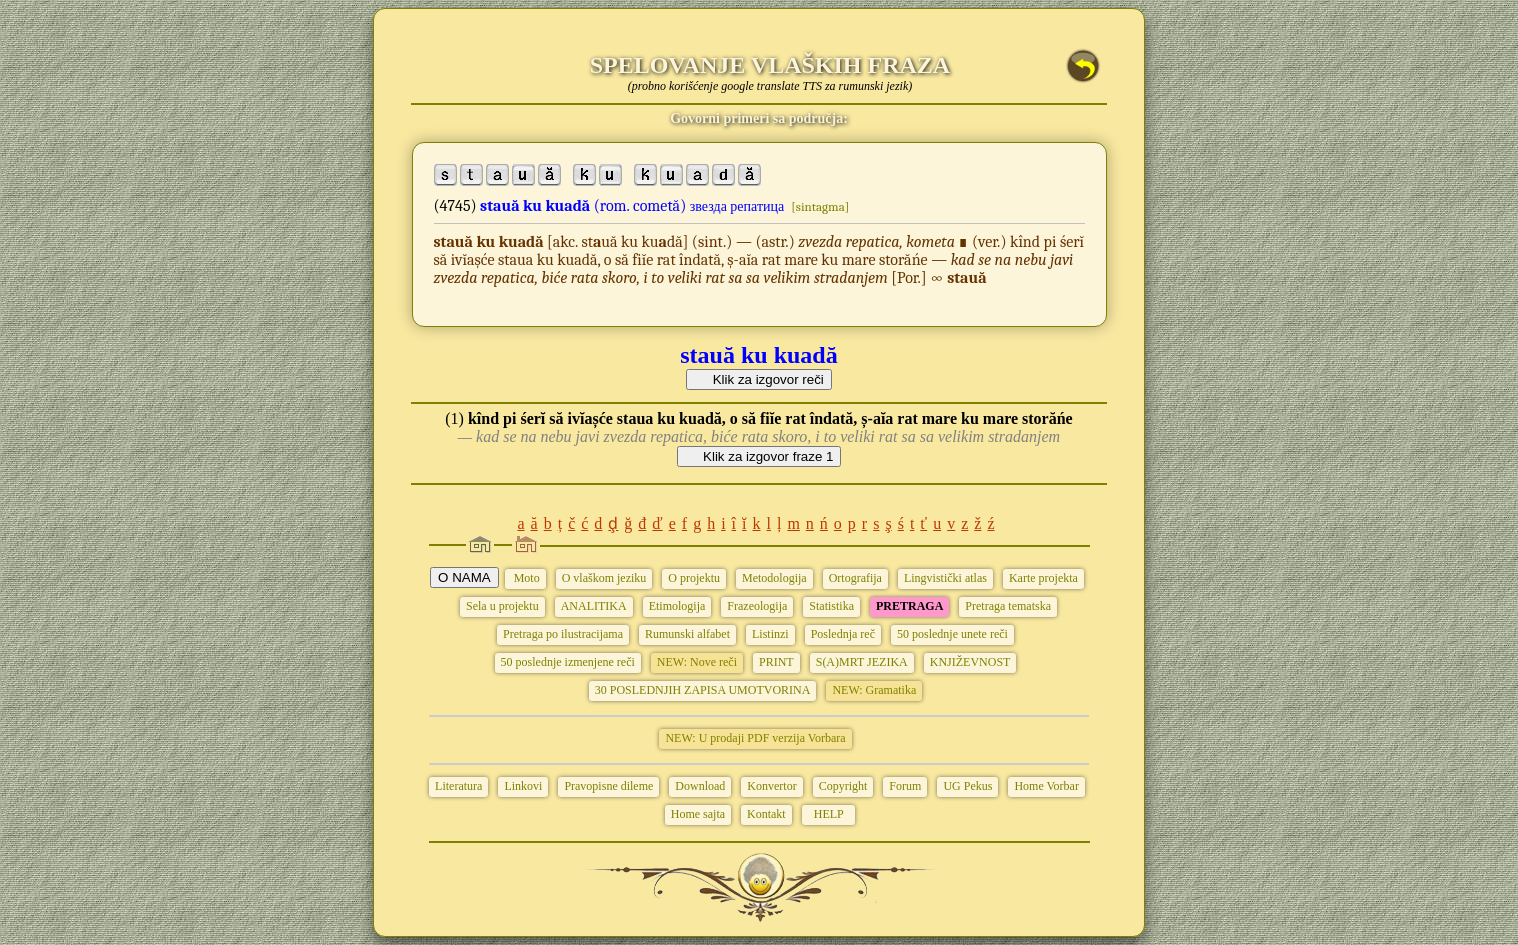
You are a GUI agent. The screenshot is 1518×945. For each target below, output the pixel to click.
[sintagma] (820, 206)
